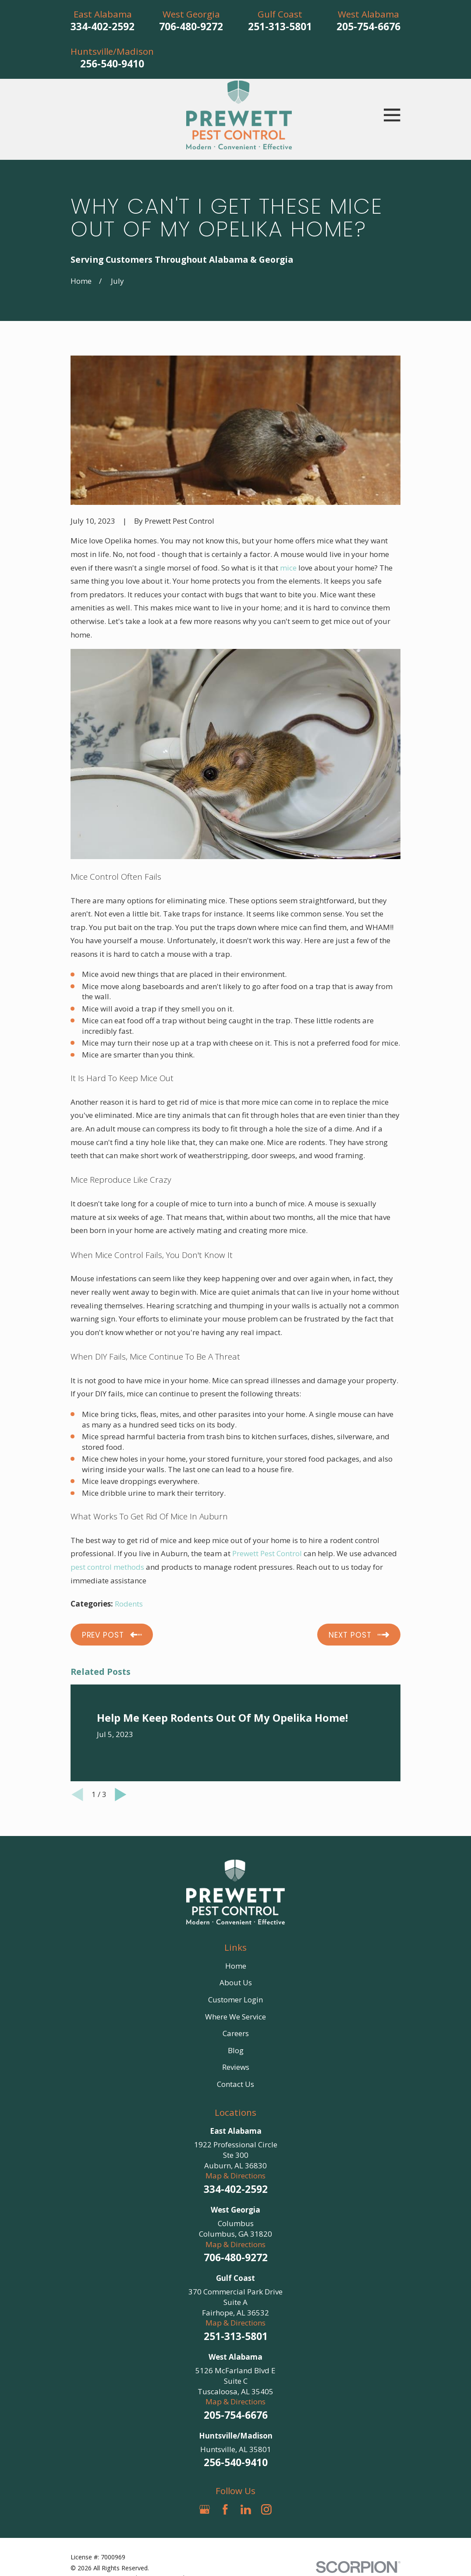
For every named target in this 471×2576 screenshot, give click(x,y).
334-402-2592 (103, 26)
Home (235, 1966)
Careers (236, 2033)
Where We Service (235, 2017)
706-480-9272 (191, 26)
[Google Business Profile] (204, 2509)
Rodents (129, 1604)
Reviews (235, 2067)
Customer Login (235, 2000)
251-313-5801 (280, 26)
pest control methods (107, 1567)
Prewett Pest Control (267, 1553)
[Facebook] (225, 2509)
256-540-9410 (112, 63)
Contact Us (235, 2084)
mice (288, 568)
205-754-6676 (368, 26)
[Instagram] (266, 2509)
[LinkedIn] (246, 2509)
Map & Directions (235, 2176)
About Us (236, 1982)
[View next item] (120, 1794)
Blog (236, 2050)
